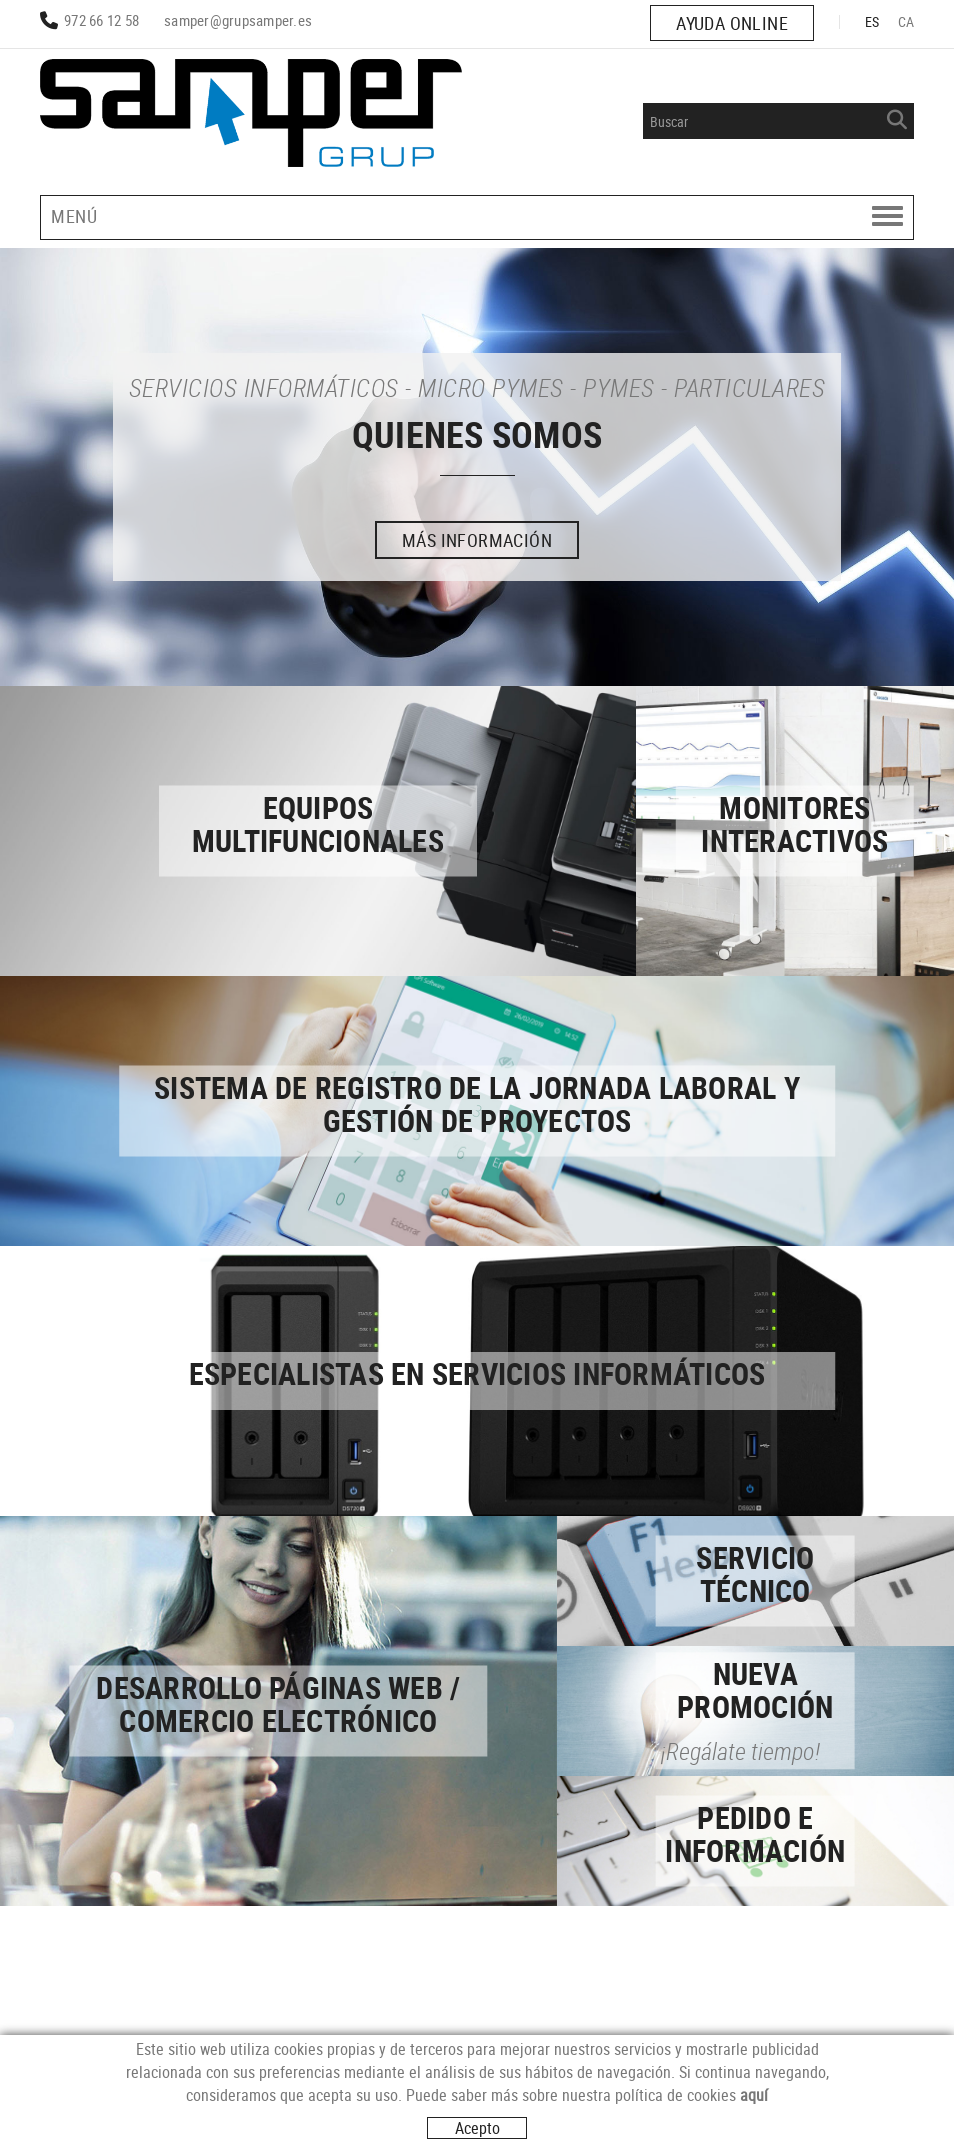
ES (872, 21)
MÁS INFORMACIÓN (477, 540)
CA (906, 21)
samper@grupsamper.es (238, 20)
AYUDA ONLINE (732, 23)
